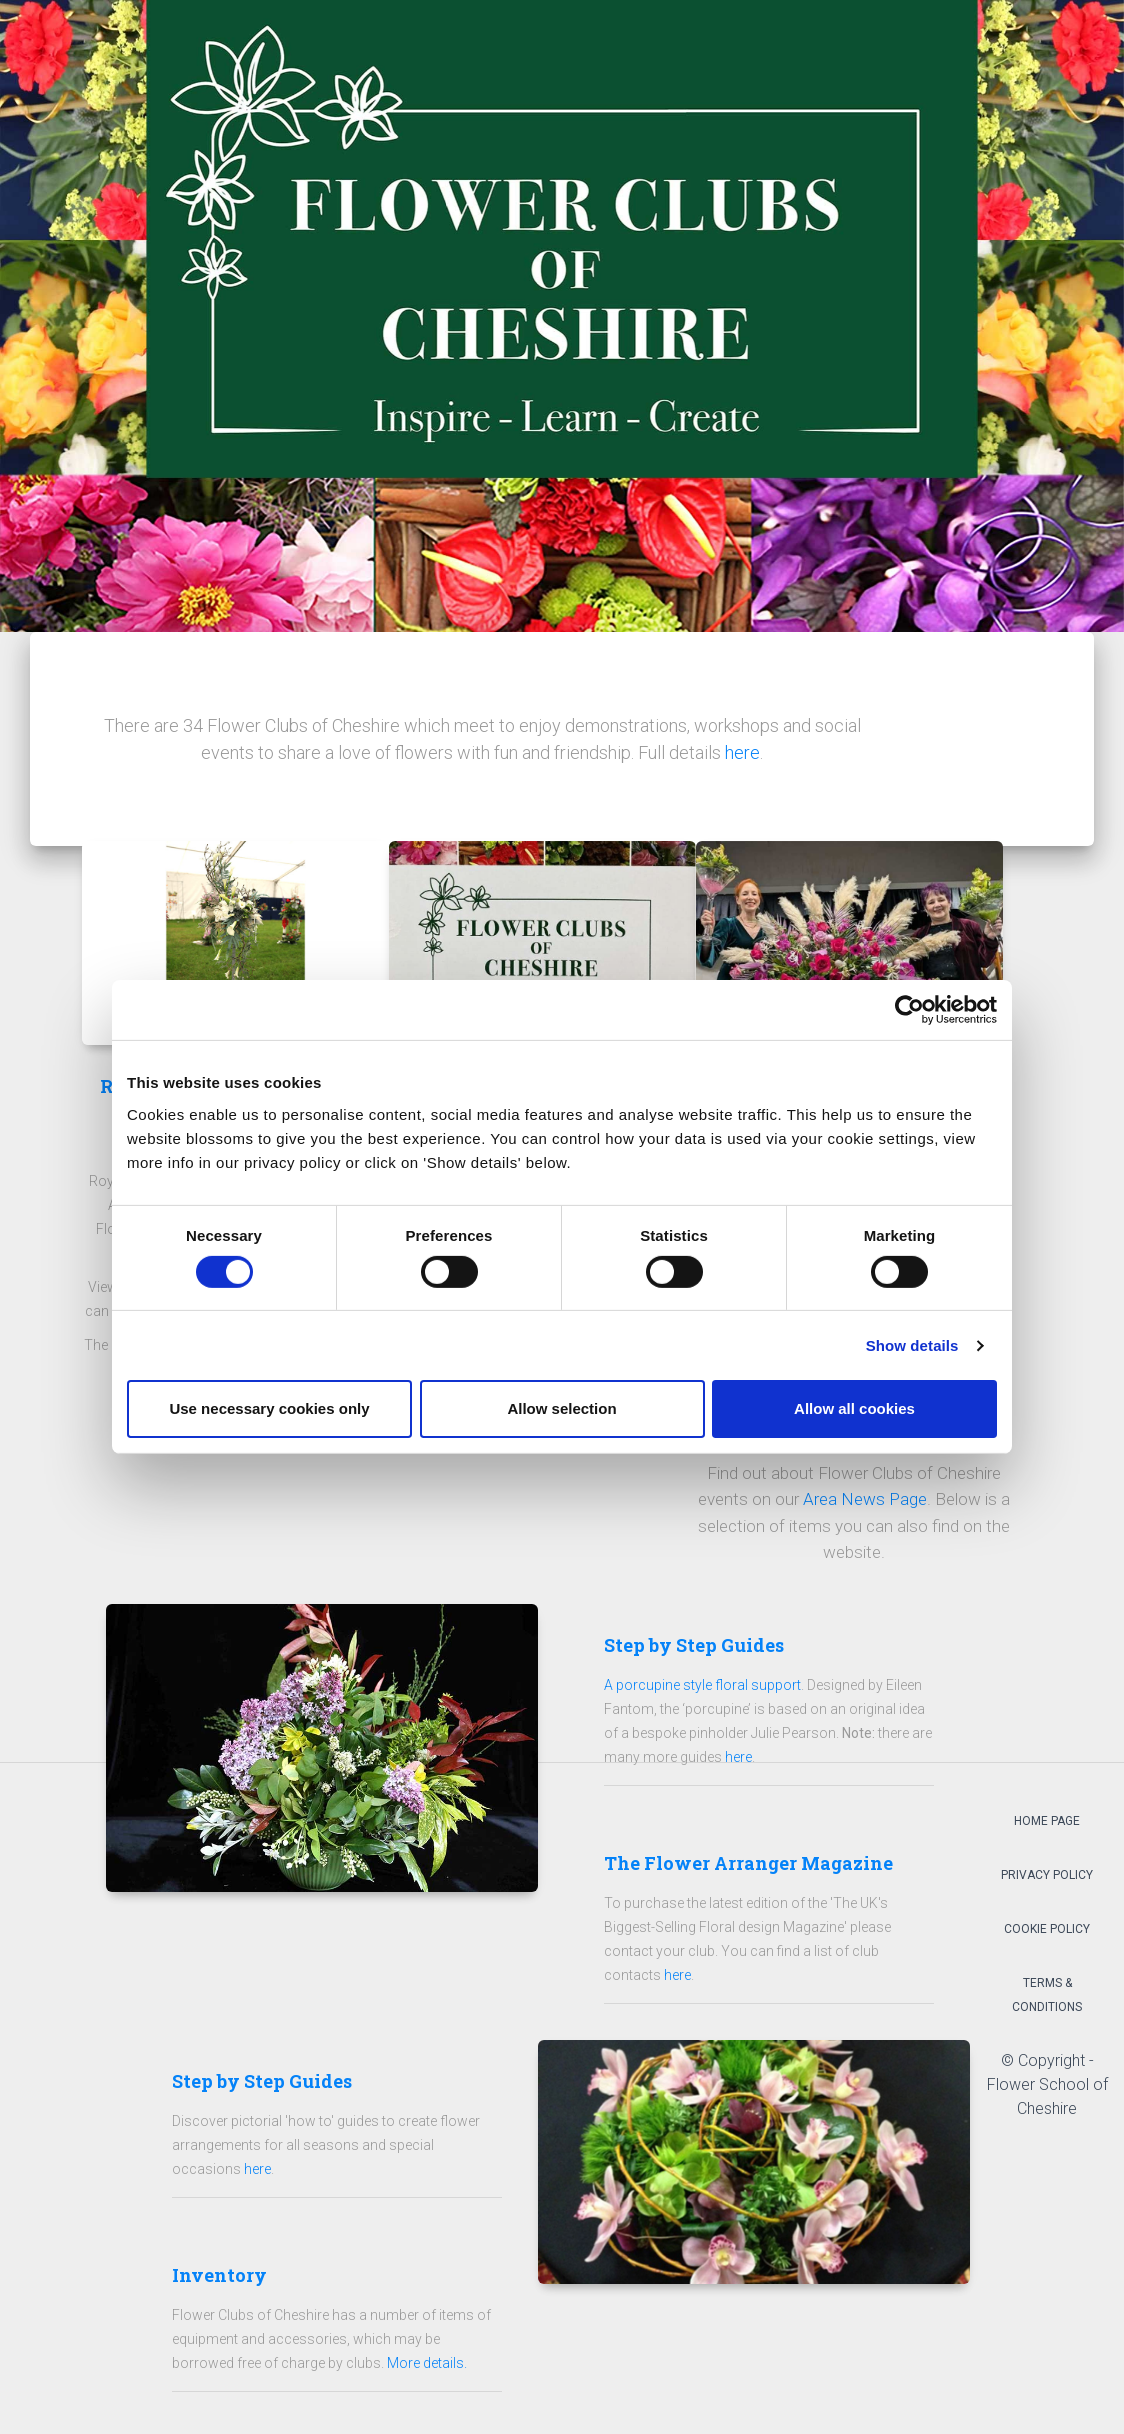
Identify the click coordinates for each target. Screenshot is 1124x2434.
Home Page (1047, 1827)
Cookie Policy (1047, 1935)
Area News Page (865, 1505)
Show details (912, 1345)
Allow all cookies (854, 1408)
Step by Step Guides (694, 1651)
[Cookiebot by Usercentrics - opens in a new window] (909, 1010)
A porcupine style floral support (702, 1691)
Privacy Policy (1047, 1881)
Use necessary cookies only (269, 1408)
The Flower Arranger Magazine (748, 1869)
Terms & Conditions (1047, 2001)
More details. (427, 2369)
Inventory (219, 2281)
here (742, 752)
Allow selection (561, 1408)
